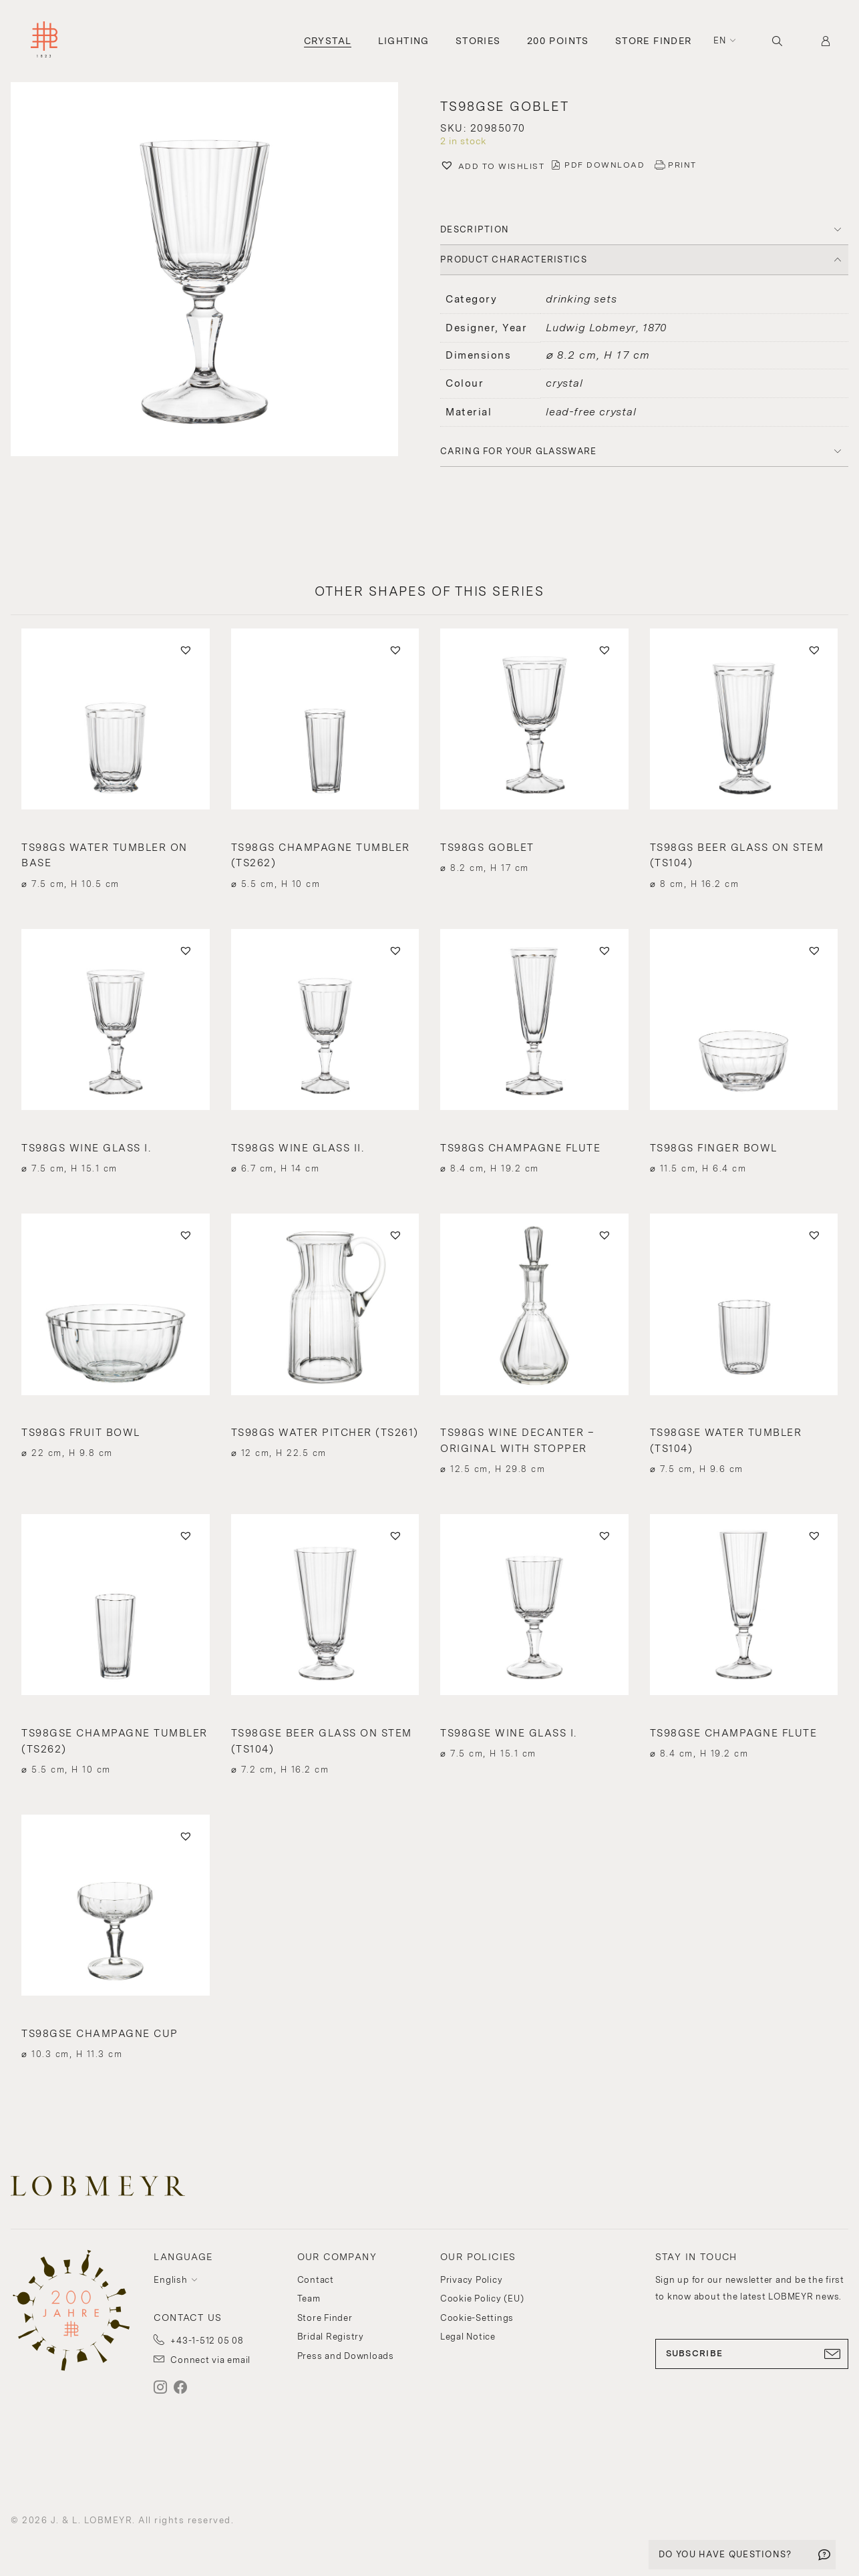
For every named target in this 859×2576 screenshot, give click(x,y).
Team (309, 2298)
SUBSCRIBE (752, 2353)
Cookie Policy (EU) (482, 2298)
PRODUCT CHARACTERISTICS (513, 259)
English (170, 2280)
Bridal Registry (330, 2337)
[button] (492, 167)
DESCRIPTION (474, 229)
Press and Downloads (345, 2356)
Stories (478, 40)
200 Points (558, 40)
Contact (315, 2280)
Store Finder (653, 40)
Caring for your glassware (518, 451)
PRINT (682, 165)
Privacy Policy (471, 2280)
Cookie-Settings (477, 2318)
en (720, 40)
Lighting (404, 40)
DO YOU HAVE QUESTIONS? (725, 2554)
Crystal (328, 40)
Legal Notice (468, 2337)
